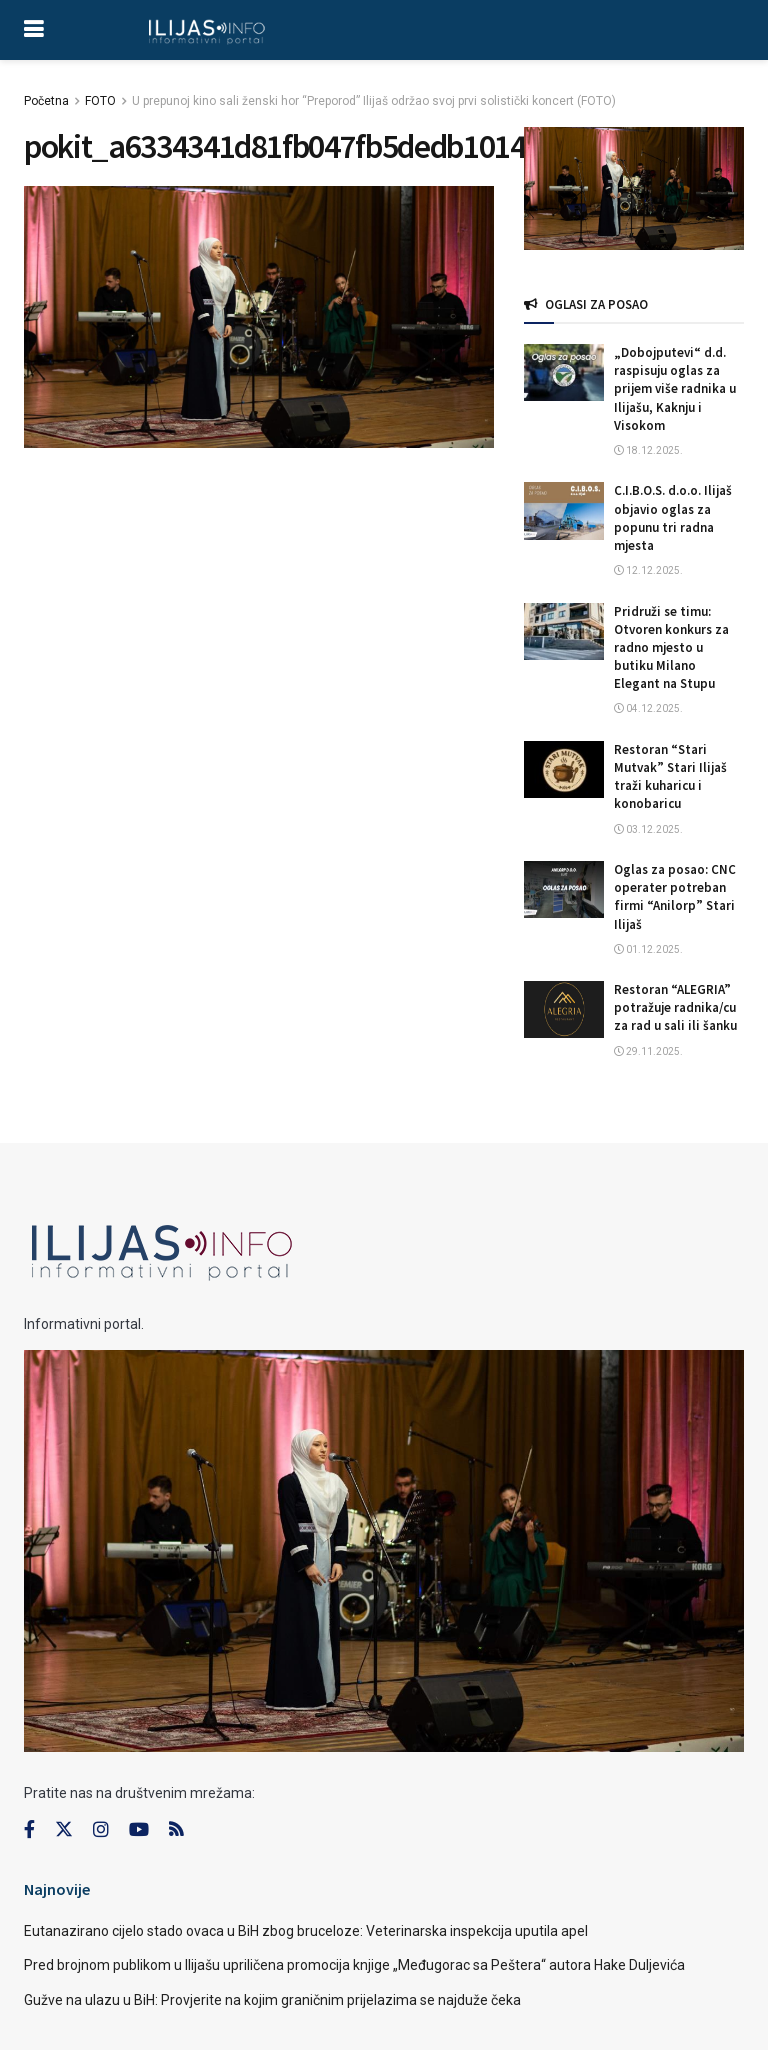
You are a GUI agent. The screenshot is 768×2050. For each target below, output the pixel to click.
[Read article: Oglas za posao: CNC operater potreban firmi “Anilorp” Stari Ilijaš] (564, 889)
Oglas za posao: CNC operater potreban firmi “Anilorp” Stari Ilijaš (675, 897)
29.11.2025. (648, 1051)
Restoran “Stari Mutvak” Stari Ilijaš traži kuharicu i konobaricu (670, 777)
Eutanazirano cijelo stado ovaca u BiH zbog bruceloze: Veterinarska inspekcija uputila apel (306, 1931)
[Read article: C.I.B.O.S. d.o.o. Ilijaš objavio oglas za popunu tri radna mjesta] (564, 510)
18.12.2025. (648, 450)
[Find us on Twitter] (64, 1830)
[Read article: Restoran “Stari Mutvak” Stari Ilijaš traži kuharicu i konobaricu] (564, 769)
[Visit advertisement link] (634, 188)
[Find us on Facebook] (29, 1830)
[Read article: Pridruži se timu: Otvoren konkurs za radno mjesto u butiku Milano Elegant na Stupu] (564, 631)
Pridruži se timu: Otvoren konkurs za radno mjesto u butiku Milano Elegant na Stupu (671, 648)
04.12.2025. (648, 708)
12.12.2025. (648, 570)
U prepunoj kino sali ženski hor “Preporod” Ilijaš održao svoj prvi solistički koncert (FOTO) (374, 101)
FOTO (100, 101)
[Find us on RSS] (176, 1830)
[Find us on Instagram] (101, 1830)
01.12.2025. (648, 949)
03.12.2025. (648, 829)
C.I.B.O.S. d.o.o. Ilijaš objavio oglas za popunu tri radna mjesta (673, 518)
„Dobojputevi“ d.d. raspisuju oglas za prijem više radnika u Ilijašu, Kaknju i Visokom (675, 389)
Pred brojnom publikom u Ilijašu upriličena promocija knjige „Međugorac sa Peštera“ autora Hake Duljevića (354, 1965)
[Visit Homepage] (206, 30)
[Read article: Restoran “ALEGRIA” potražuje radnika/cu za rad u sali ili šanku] (564, 1009)
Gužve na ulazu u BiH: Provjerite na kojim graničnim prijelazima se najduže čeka (272, 2000)
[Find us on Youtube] (139, 1830)
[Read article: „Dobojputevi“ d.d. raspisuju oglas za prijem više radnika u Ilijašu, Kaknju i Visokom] (564, 372)
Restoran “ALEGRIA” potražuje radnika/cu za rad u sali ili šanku (675, 1007)
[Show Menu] (33, 30)
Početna (46, 101)
